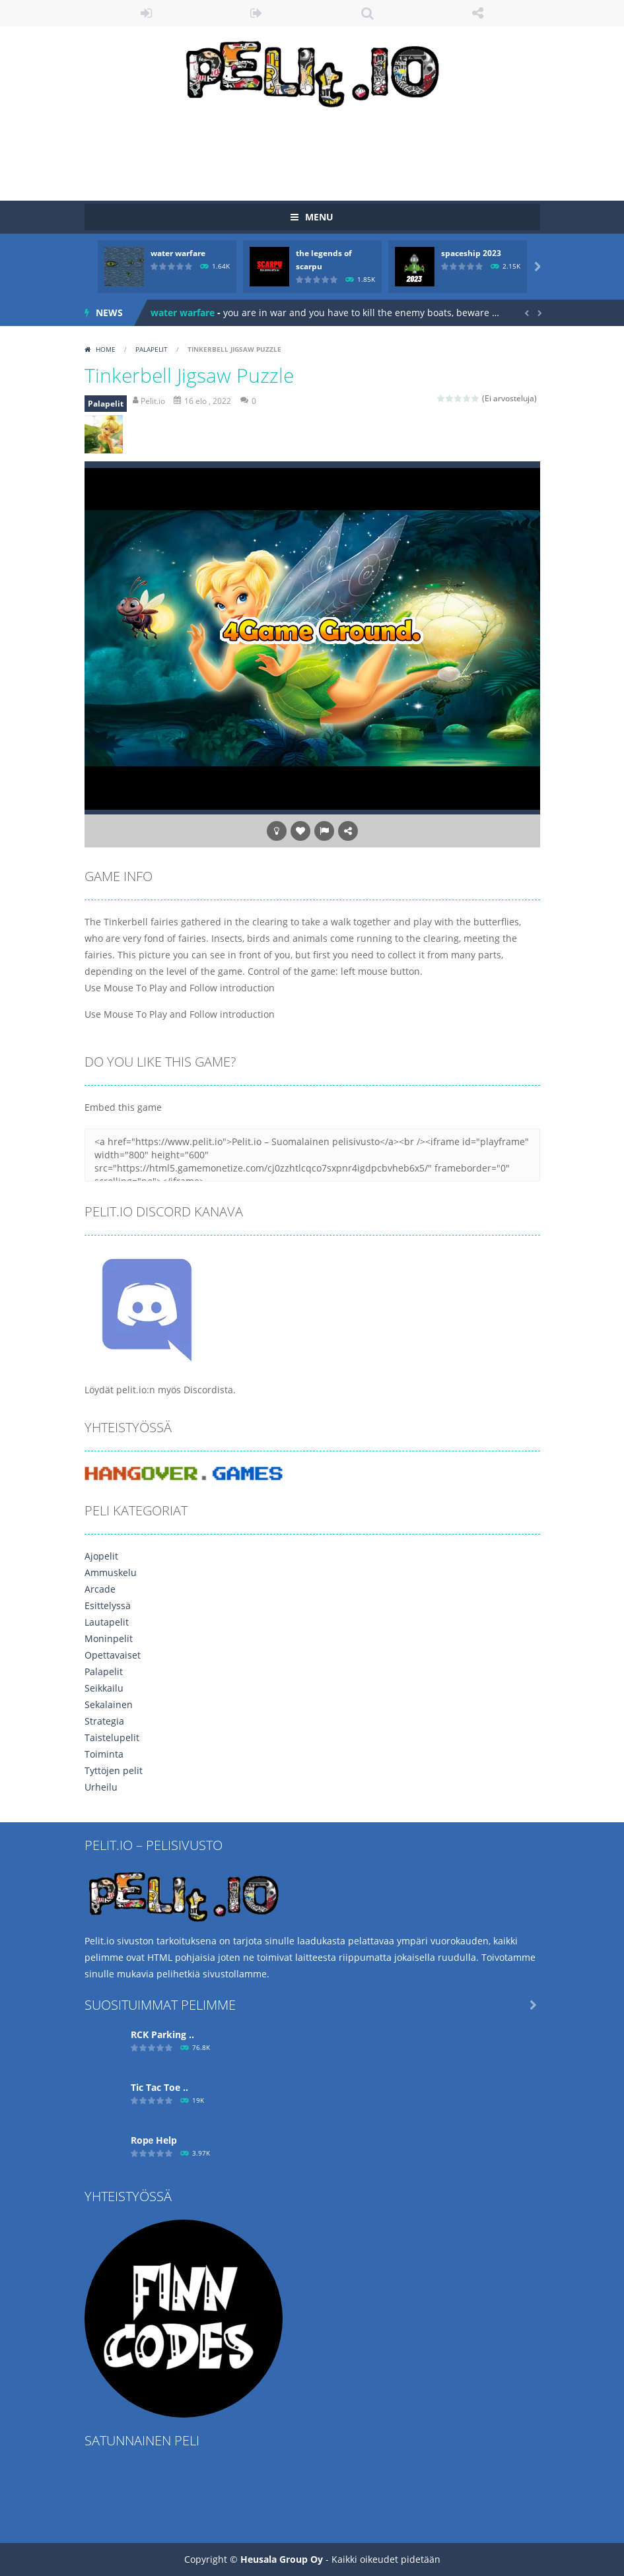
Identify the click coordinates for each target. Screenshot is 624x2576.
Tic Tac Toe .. (159, 2087)
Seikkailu (104, 1688)
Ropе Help (154, 2140)
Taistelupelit (112, 1737)
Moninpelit (109, 1638)
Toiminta (104, 1754)
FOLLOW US (478, 13)
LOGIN (146, 13)
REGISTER (257, 13)
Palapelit (151, 349)
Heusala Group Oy (281, 2559)
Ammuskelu (111, 1572)
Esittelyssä (108, 1605)
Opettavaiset (113, 1655)
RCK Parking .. (162, 2034)
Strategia (104, 1721)
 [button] (324, 831)
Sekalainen (109, 1704)
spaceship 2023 (471, 253)
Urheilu (101, 1787)
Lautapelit (107, 1622)
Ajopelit (101, 1556)
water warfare (178, 253)
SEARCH (368, 13)
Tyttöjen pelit (114, 1770)
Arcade (100, 1589)
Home (106, 349)
